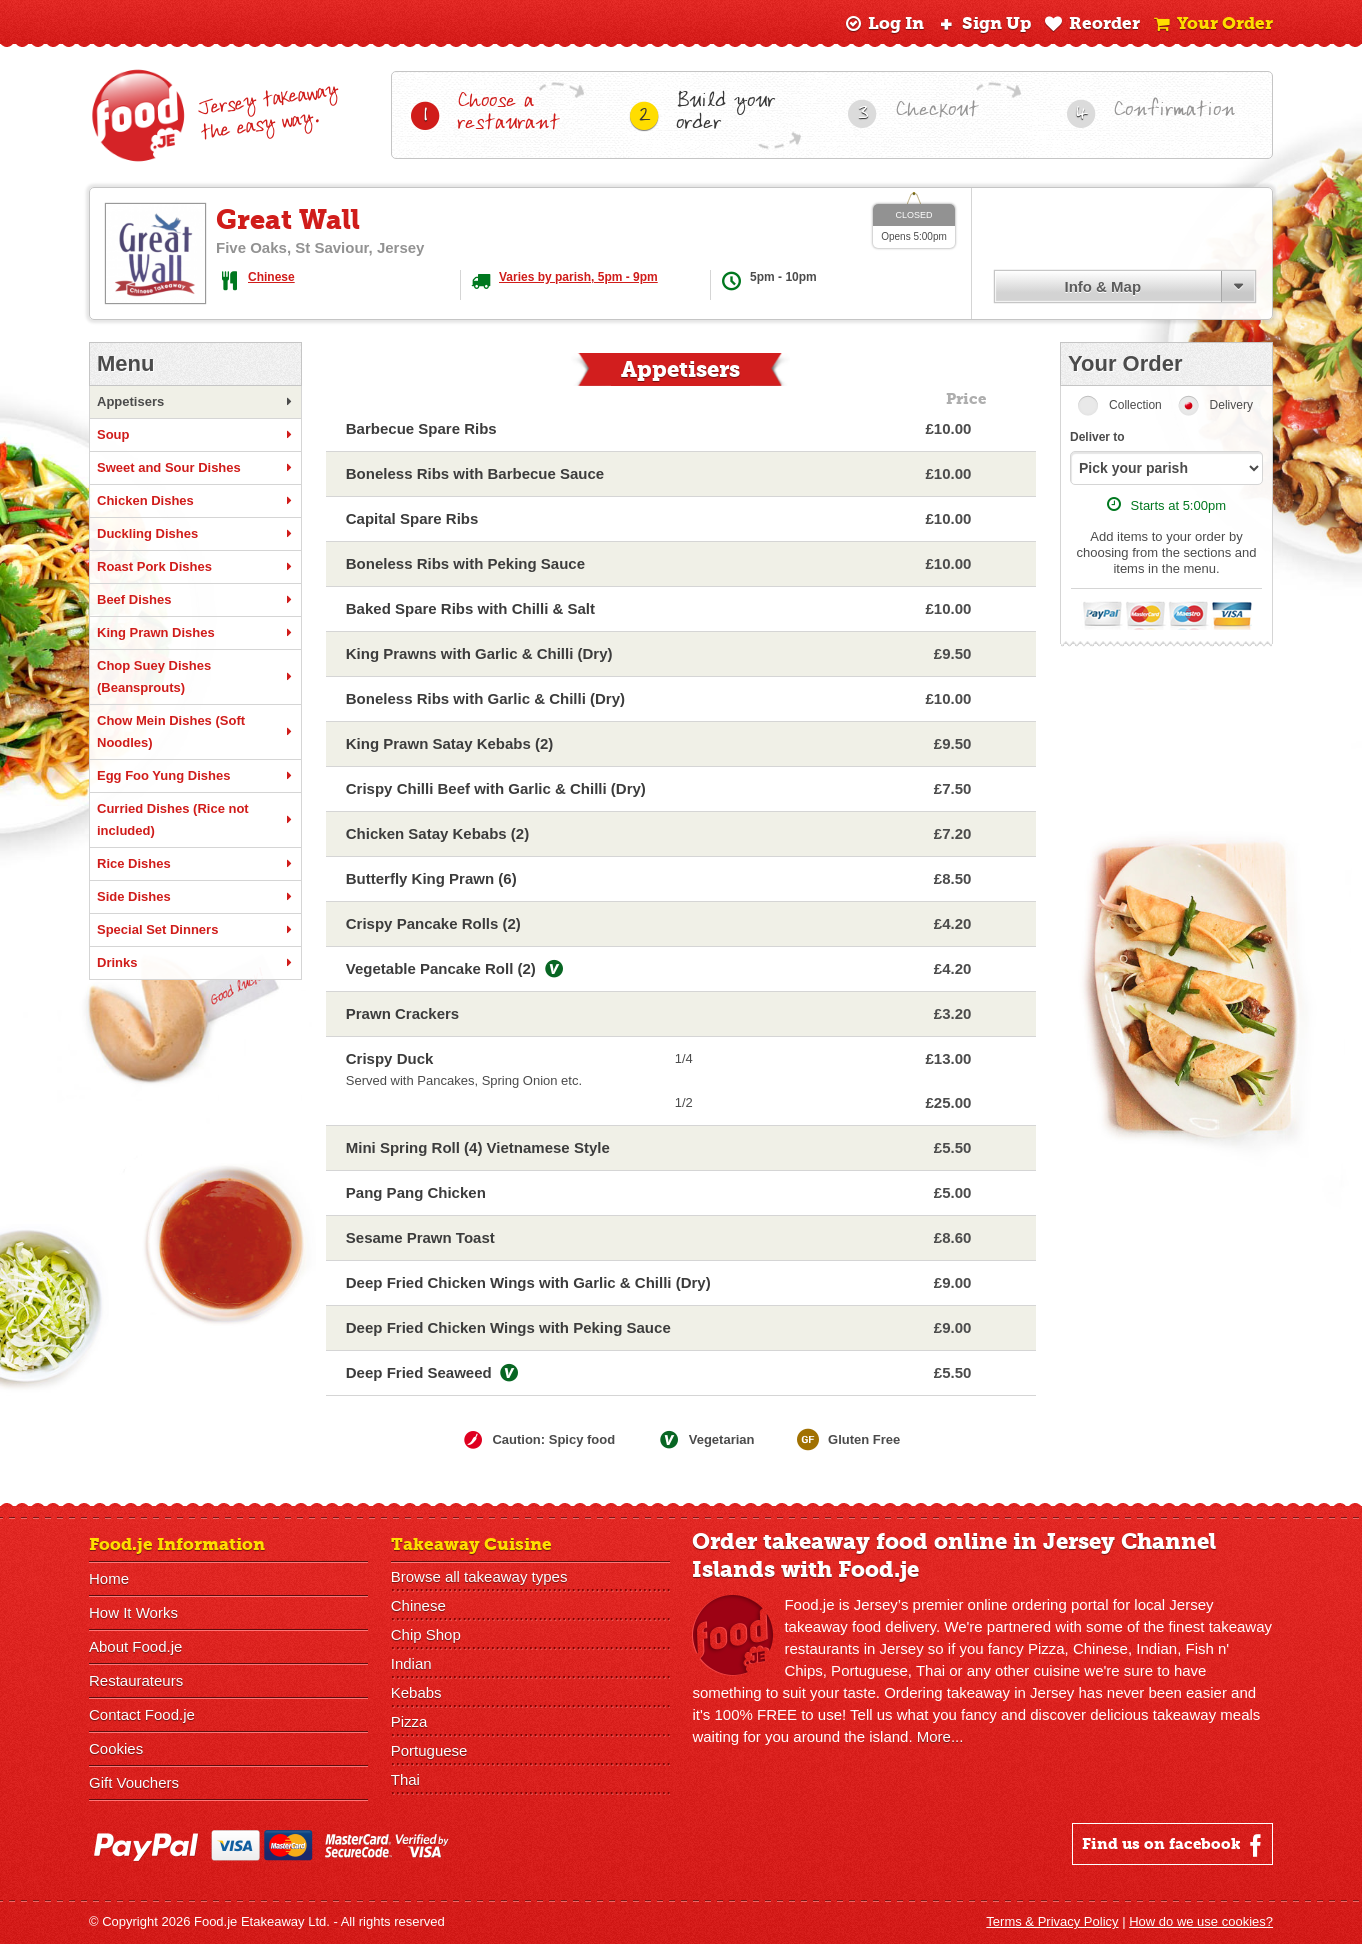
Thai (405, 1779)
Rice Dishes (195, 864)
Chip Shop (426, 1634)
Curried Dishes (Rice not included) (195, 819)
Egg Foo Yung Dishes (195, 776)
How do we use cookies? (1201, 1921)
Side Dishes (195, 897)
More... (940, 1736)
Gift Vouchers (134, 1782)
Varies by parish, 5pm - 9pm (578, 277)
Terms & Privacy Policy (1052, 1921)
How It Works (133, 1612)
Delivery (1231, 405)
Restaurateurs (136, 1680)
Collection (1135, 405)
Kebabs (416, 1692)
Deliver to (1097, 437)
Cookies (116, 1748)
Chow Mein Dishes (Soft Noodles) (195, 731)
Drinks (195, 963)
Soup (195, 435)
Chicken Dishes (195, 501)
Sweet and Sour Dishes (195, 468)
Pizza (409, 1721)
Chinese (271, 277)
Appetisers (195, 402)
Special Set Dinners (195, 930)
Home (109, 1578)
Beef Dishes (195, 600)
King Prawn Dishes (195, 633)
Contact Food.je (142, 1714)
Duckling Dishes (195, 534)
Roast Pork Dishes (195, 567)
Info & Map (1102, 286)
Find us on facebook (1174, 1845)
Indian (411, 1663)
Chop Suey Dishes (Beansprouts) (195, 676)
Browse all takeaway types (479, 1576)
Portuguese (429, 1750)
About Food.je (135, 1646)
